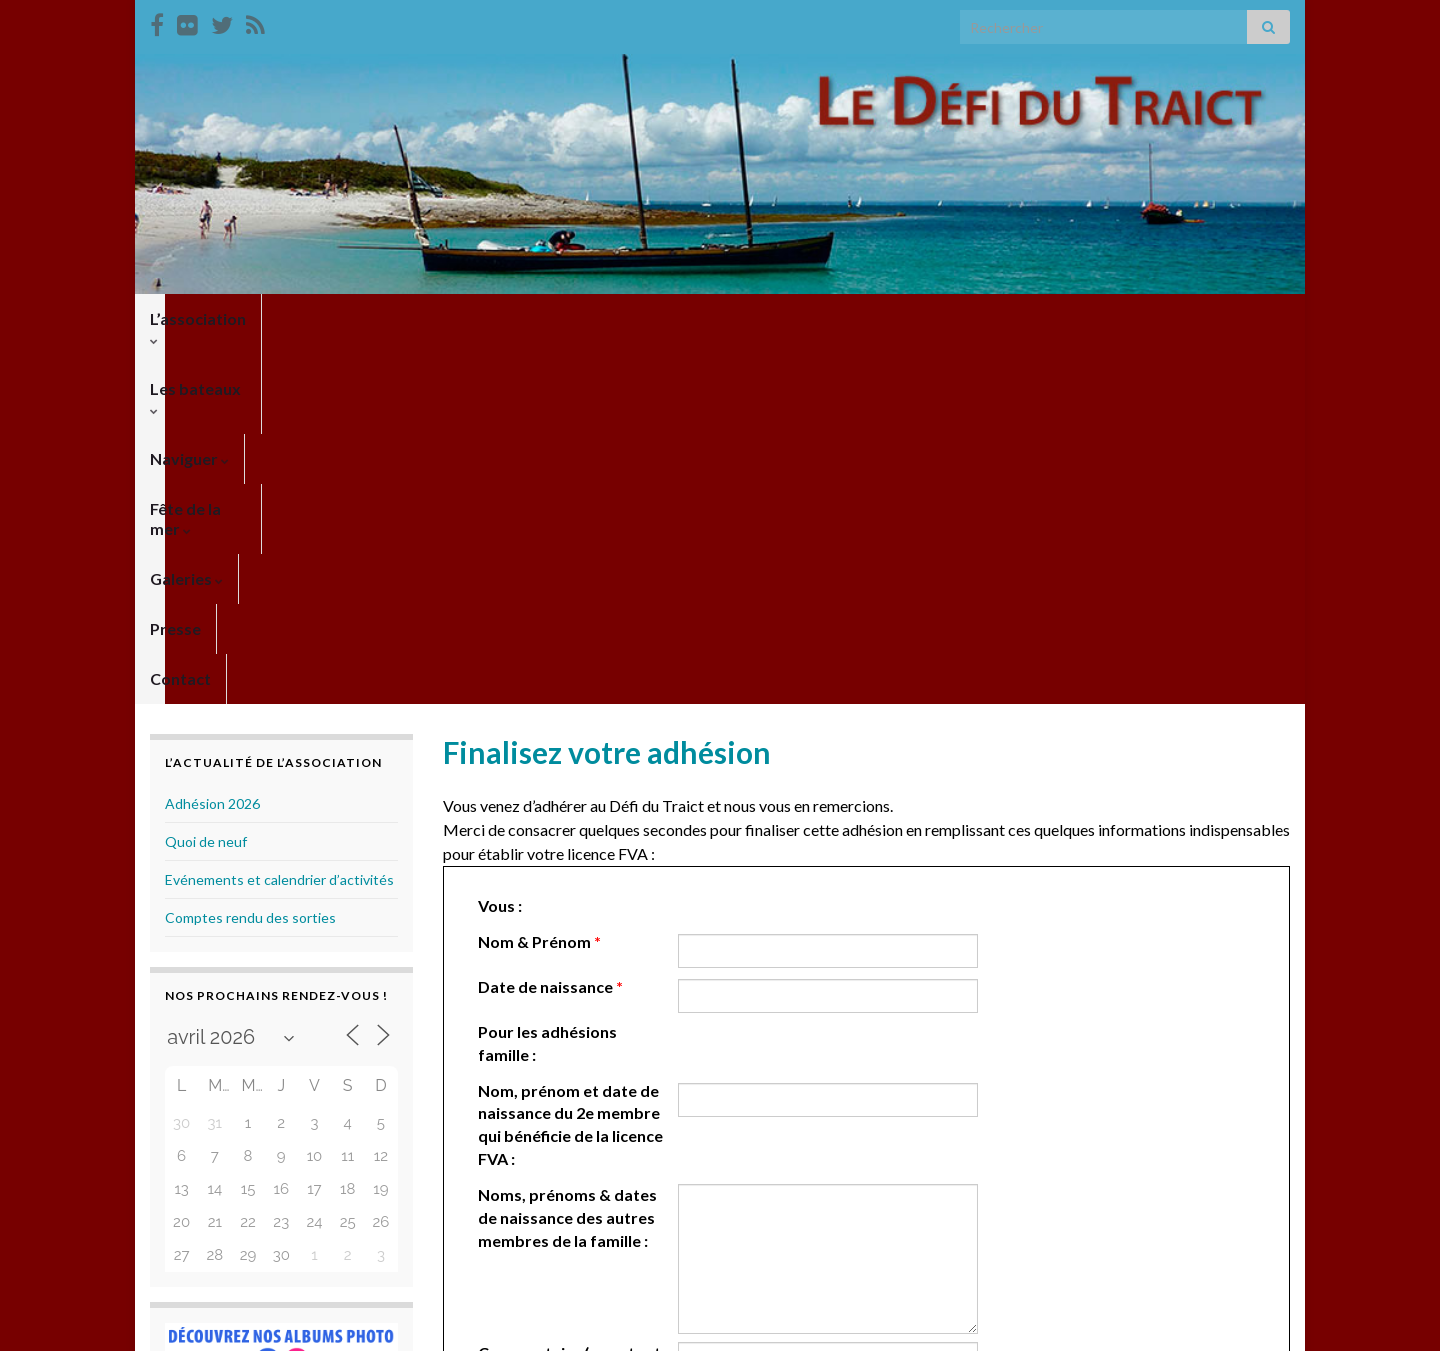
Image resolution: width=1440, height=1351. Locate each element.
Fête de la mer (588, 318)
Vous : (500, 545)
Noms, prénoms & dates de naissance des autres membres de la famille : (567, 857)
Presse (806, 318)
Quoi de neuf (206, 481)
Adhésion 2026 (212, 443)
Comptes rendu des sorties (250, 557)
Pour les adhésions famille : (547, 683)
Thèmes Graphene (315, 1326)
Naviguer (460, 318)
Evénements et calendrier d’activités (279, 519)
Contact (893, 318)
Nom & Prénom (539, 581)
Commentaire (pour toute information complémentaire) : (574, 1015)
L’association (203, 318)
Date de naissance (550, 626)
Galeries (713, 318)
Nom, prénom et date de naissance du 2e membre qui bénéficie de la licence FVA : (570, 765)
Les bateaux (339, 318)
